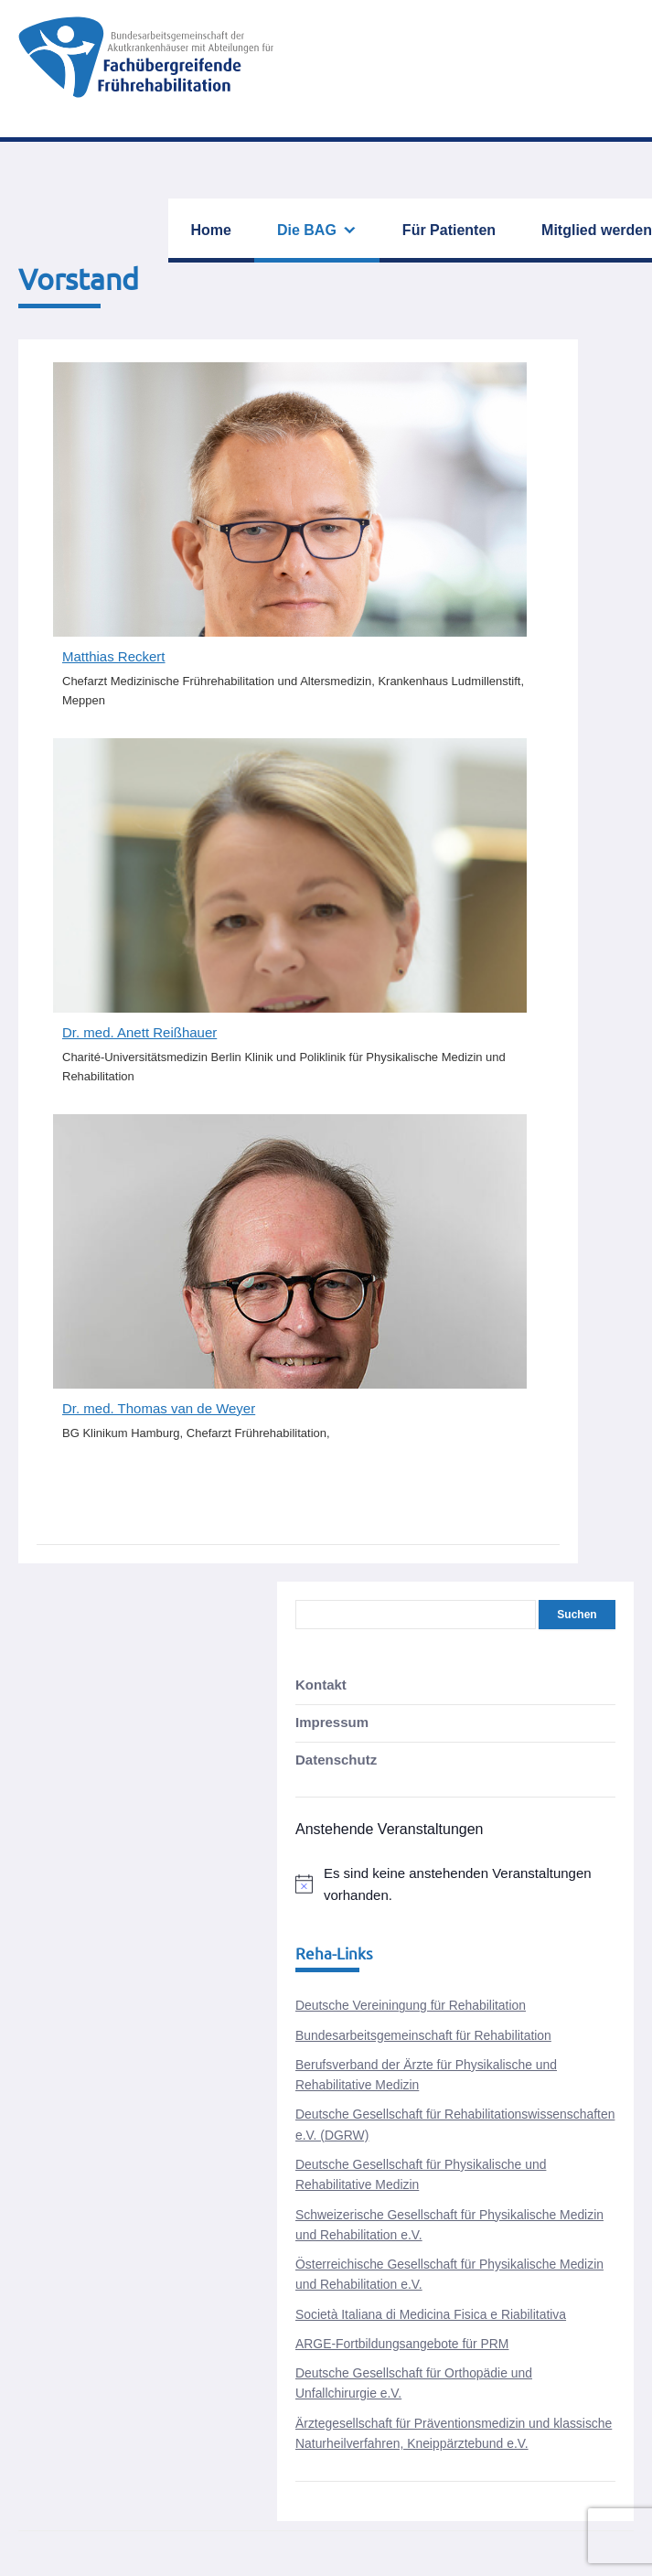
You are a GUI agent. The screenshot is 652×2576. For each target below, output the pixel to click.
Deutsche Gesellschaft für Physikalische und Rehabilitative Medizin (420, 2174)
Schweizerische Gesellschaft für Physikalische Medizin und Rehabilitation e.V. (449, 2224)
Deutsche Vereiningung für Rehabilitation (410, 2005)
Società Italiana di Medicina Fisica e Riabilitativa (430, 2314)
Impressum (332, 1722)
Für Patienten (449, 230)
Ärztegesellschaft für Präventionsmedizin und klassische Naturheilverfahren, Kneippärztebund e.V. (453, 2433)
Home (211, 230)
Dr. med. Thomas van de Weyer (158, 1408)
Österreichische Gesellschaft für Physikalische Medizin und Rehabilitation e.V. (449, 2274)
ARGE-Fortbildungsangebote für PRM (401, 2343)
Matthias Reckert (114, 656)
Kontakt (321, 1684)
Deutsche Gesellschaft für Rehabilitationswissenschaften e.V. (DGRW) (455, 2124)
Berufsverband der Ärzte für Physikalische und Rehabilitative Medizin (426, 2074)
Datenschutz (336, 1759)
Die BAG (307, 230)
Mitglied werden (596, 230)
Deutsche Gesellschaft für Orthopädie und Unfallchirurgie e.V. (413, 2383)
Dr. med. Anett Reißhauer (139, 1032)
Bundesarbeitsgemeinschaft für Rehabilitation (423, 2035)
